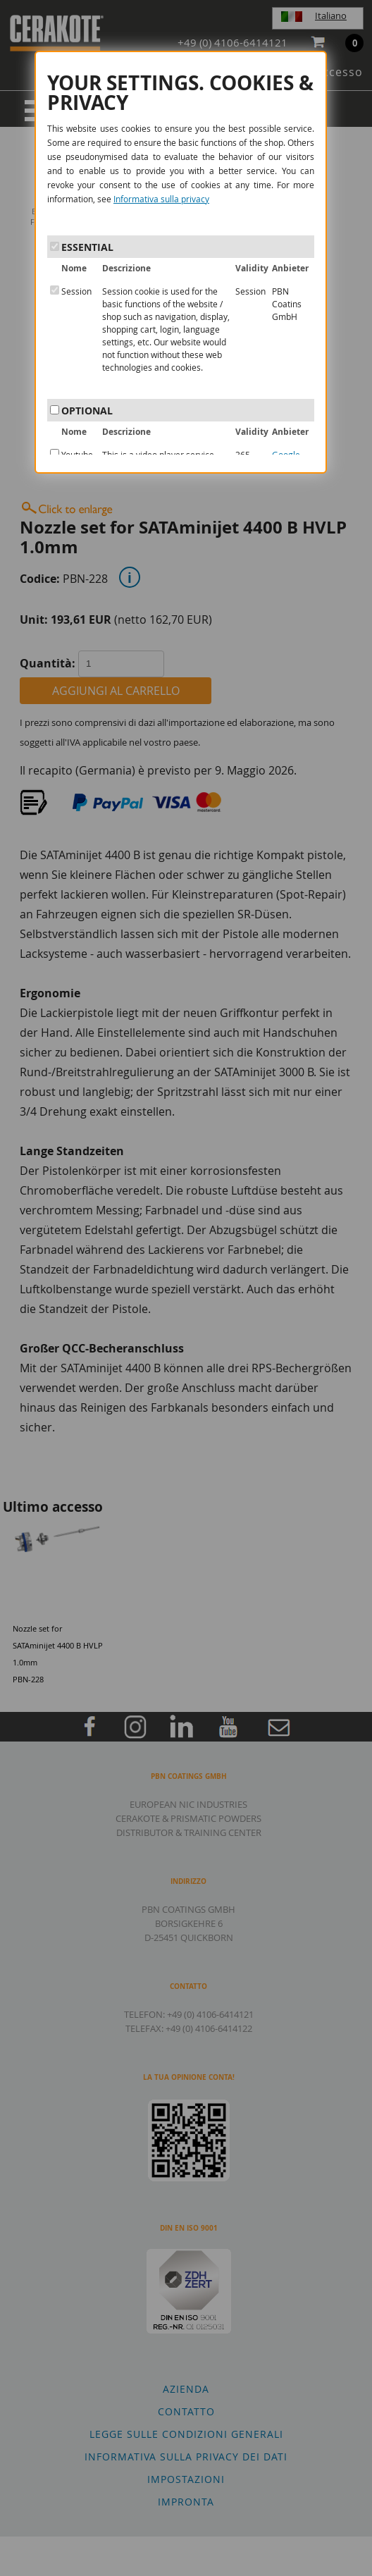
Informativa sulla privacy (161, 198)
